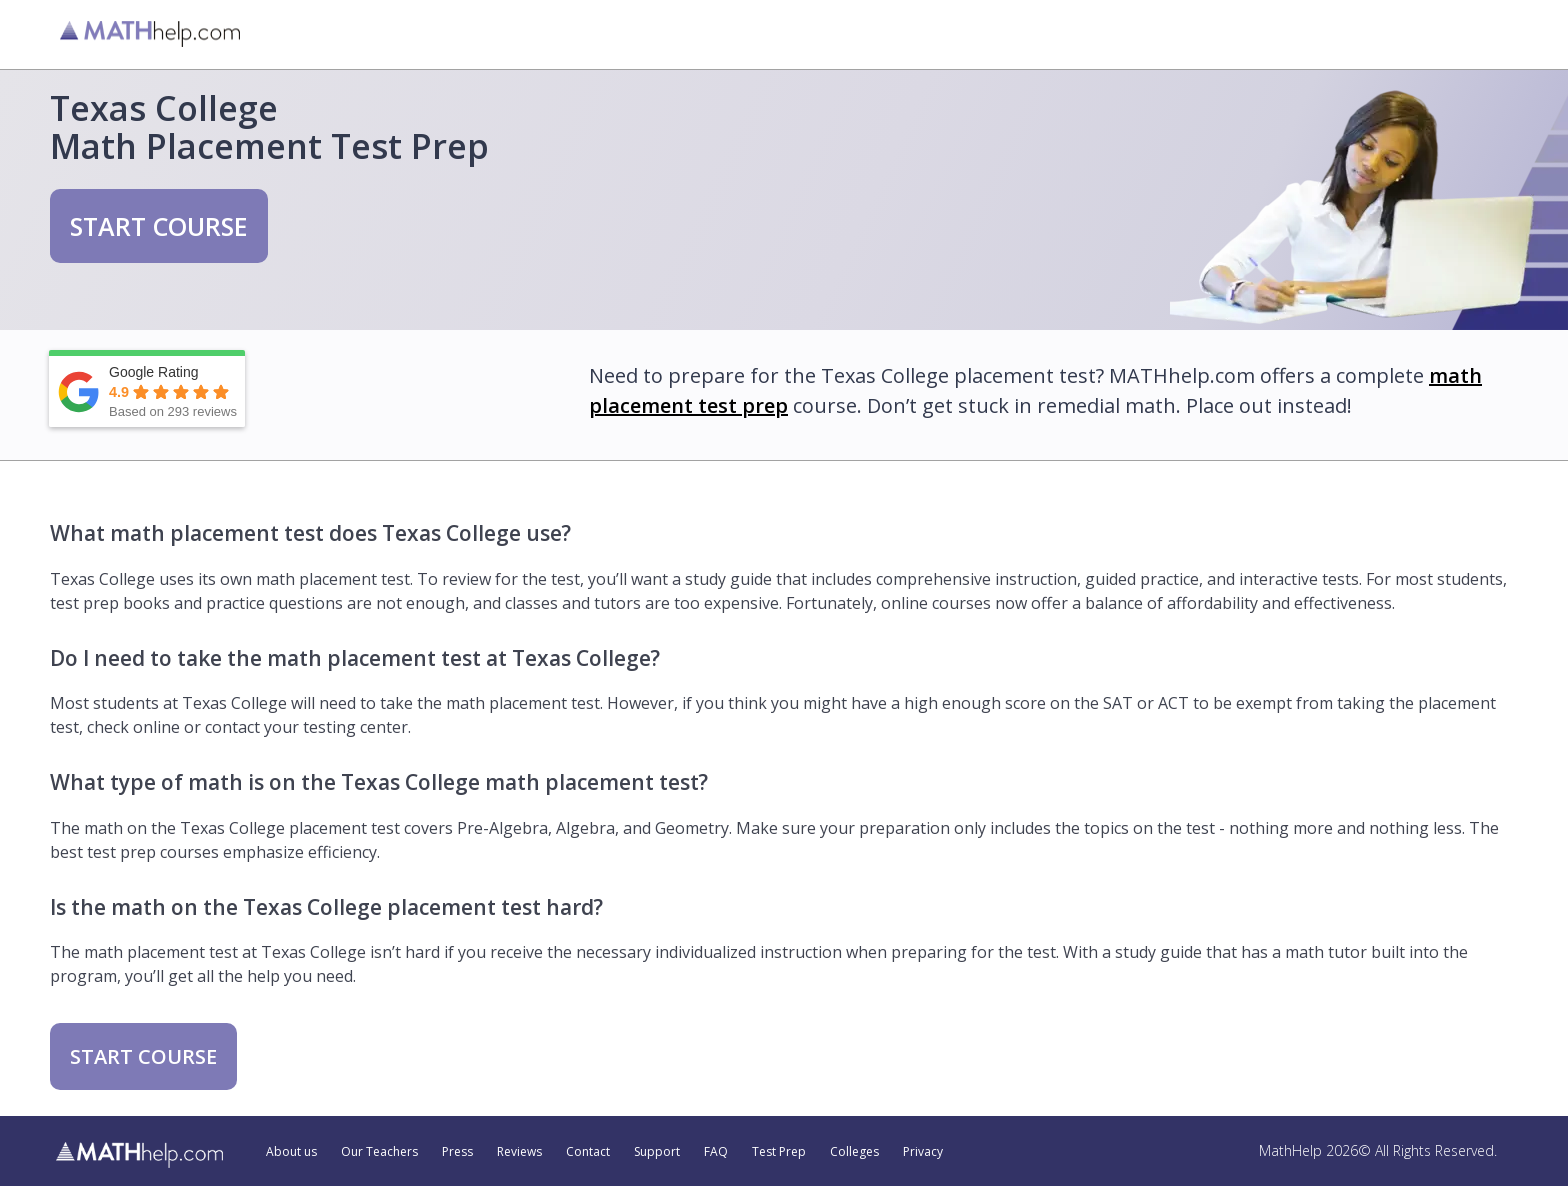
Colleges (854, 1152)
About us (291, 1152)
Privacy (923, 1152)
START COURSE (159, 226)
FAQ (716, 1152)
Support (657, 1152)
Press (457, 1152)
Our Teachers (379, 1152)
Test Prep (779, 1152)
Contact (588, 1152)
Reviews (519, 1152)
